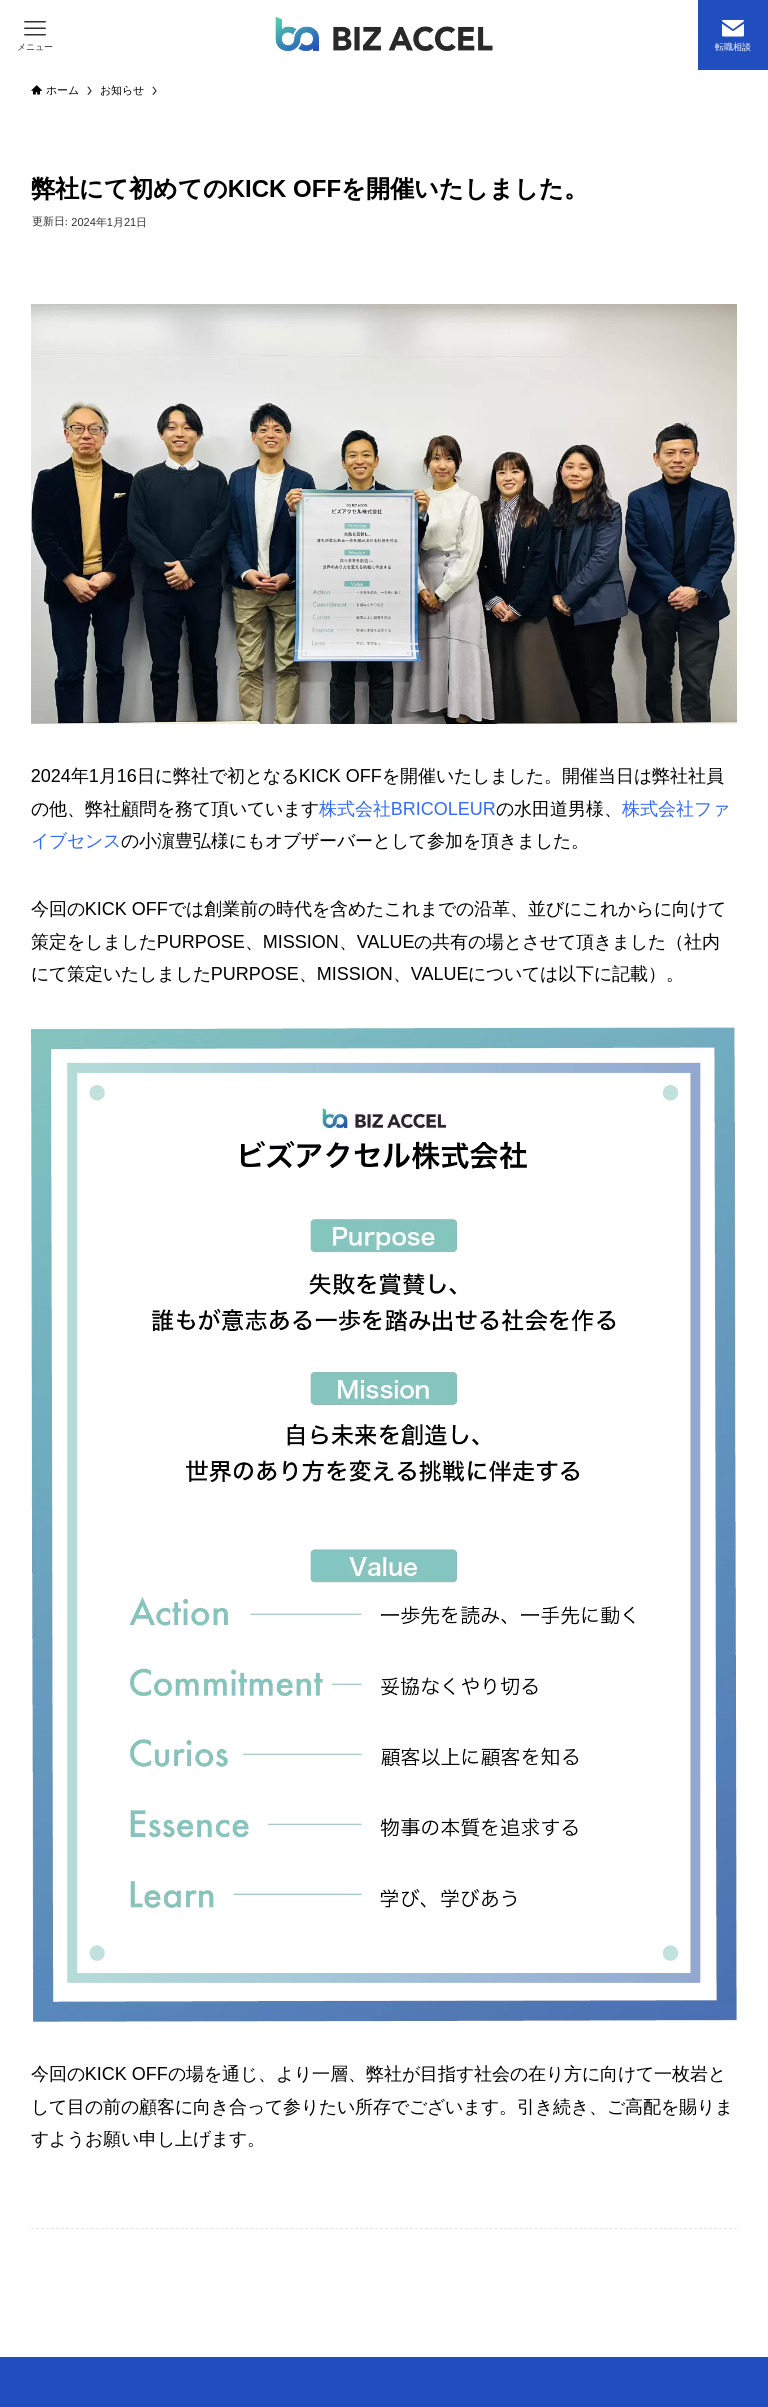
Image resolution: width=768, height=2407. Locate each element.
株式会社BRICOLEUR (407, 809)
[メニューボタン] (35, 35)
